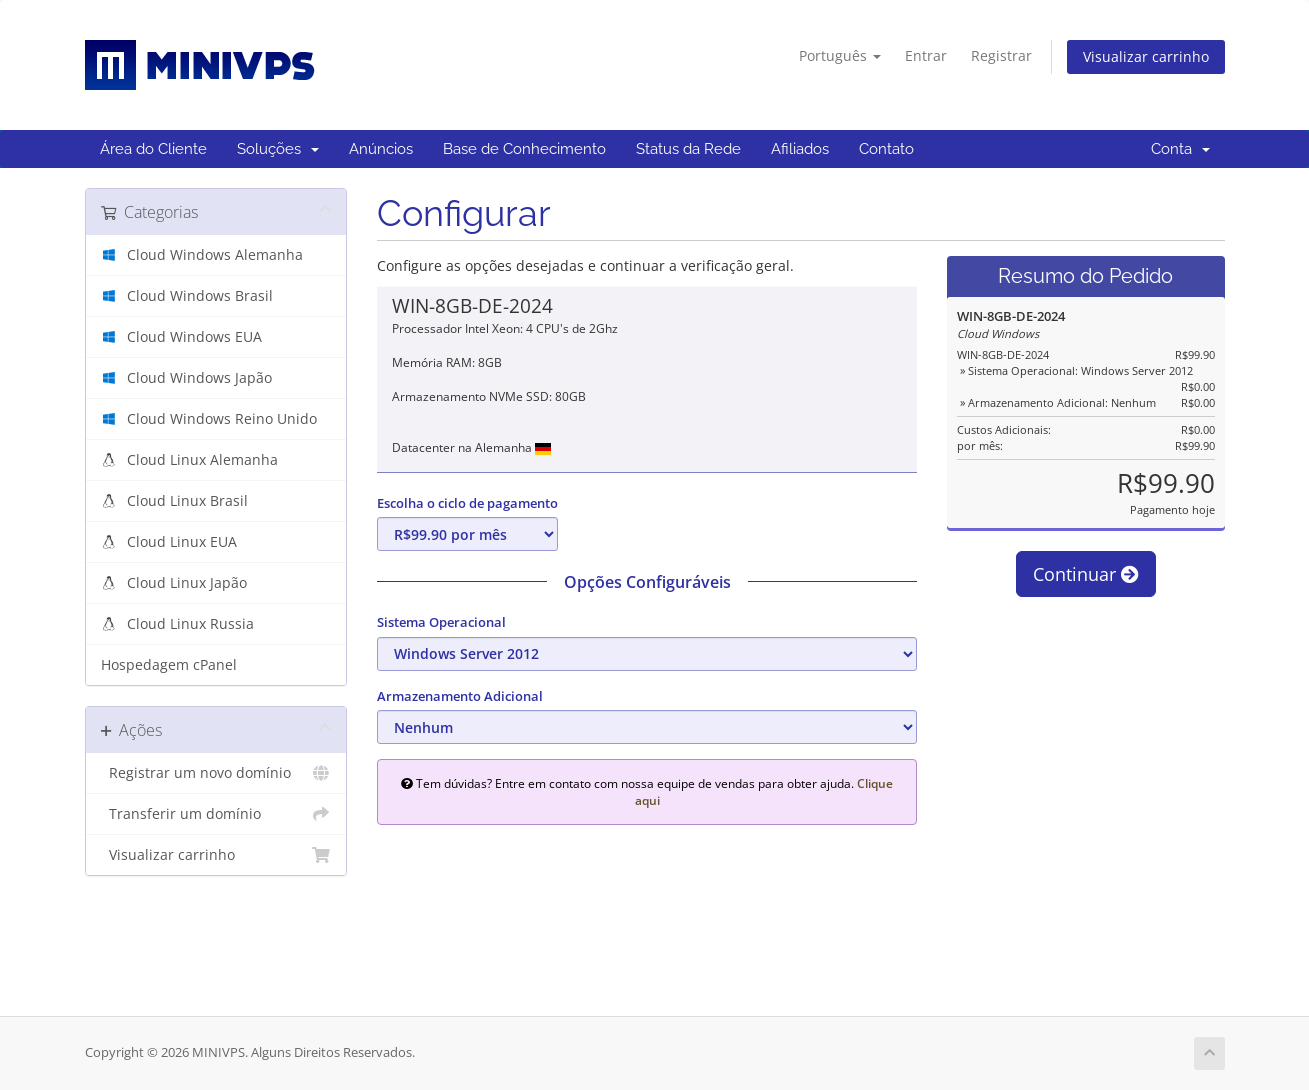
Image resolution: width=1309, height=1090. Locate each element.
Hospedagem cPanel (169, 665)
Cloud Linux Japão (185, 583)
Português (840, 55)
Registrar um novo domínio (216, 773)
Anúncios (381, 149)
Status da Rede (688, 149)
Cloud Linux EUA (180, 542)
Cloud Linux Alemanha (200, 460)
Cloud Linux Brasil (185, 501)
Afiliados (800, 149)
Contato (886, 149)
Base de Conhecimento (524, 149)
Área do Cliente (153, 149)
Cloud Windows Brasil (198, 296)
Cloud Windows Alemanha (213, 255)
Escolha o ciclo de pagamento (467, 503)
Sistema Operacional (441, 622)
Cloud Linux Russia (188, 624)
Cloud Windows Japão (197, 378)
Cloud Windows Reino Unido (220, 419)
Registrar (1001, 55)
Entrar (926, 55)
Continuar (1086, 574)
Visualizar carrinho (1146, 56)
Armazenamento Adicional (460, 696)
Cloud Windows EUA (192, 337)
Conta (1180, 149)
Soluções (278, 149)
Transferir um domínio (216, 814)
